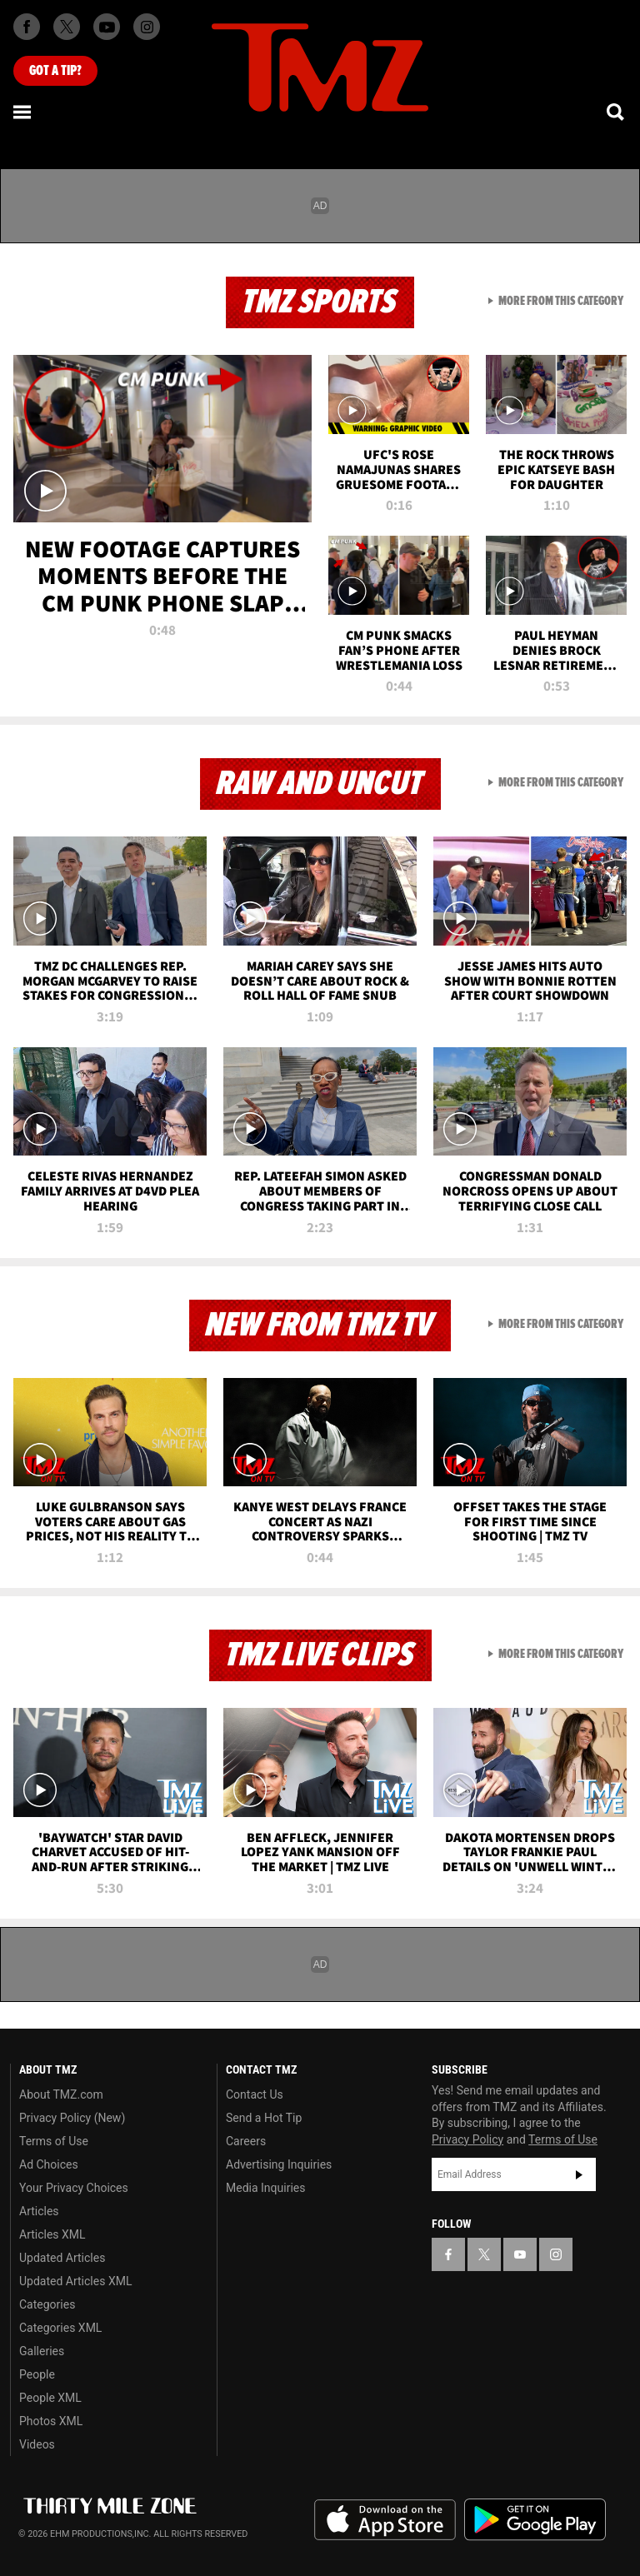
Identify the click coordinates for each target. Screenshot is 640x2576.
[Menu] (23, 111)
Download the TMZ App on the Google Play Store (535, 2520)
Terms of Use (53, 2141)
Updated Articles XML (75, 2281)
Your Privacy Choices (73, 2187)
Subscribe (579, 2174)
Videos (37, 2444)
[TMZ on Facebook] (26, 26)
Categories (47, 2304)
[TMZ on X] (66, 26)
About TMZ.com (61, 2094)
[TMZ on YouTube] (520, 2254)
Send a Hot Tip (264, 2117)
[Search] (616, 111)
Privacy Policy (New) (72, 2117)
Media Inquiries (265, 2187)
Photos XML (50, 2421)
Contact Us (254, 2094)
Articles (39, 2211)
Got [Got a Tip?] (55, 70)
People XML (50, 2397)
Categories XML (60, 2327)
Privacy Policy (467, 2139)
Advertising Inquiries (279, 2164)
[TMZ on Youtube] (106, 26)
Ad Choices (48, 2164)
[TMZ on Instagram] (146, 26)
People (37, 2374)
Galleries (41, 2351)
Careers (246, 2141)
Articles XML (52, 2234)
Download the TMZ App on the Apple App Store (385, 2520)
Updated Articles (62, 2257)
